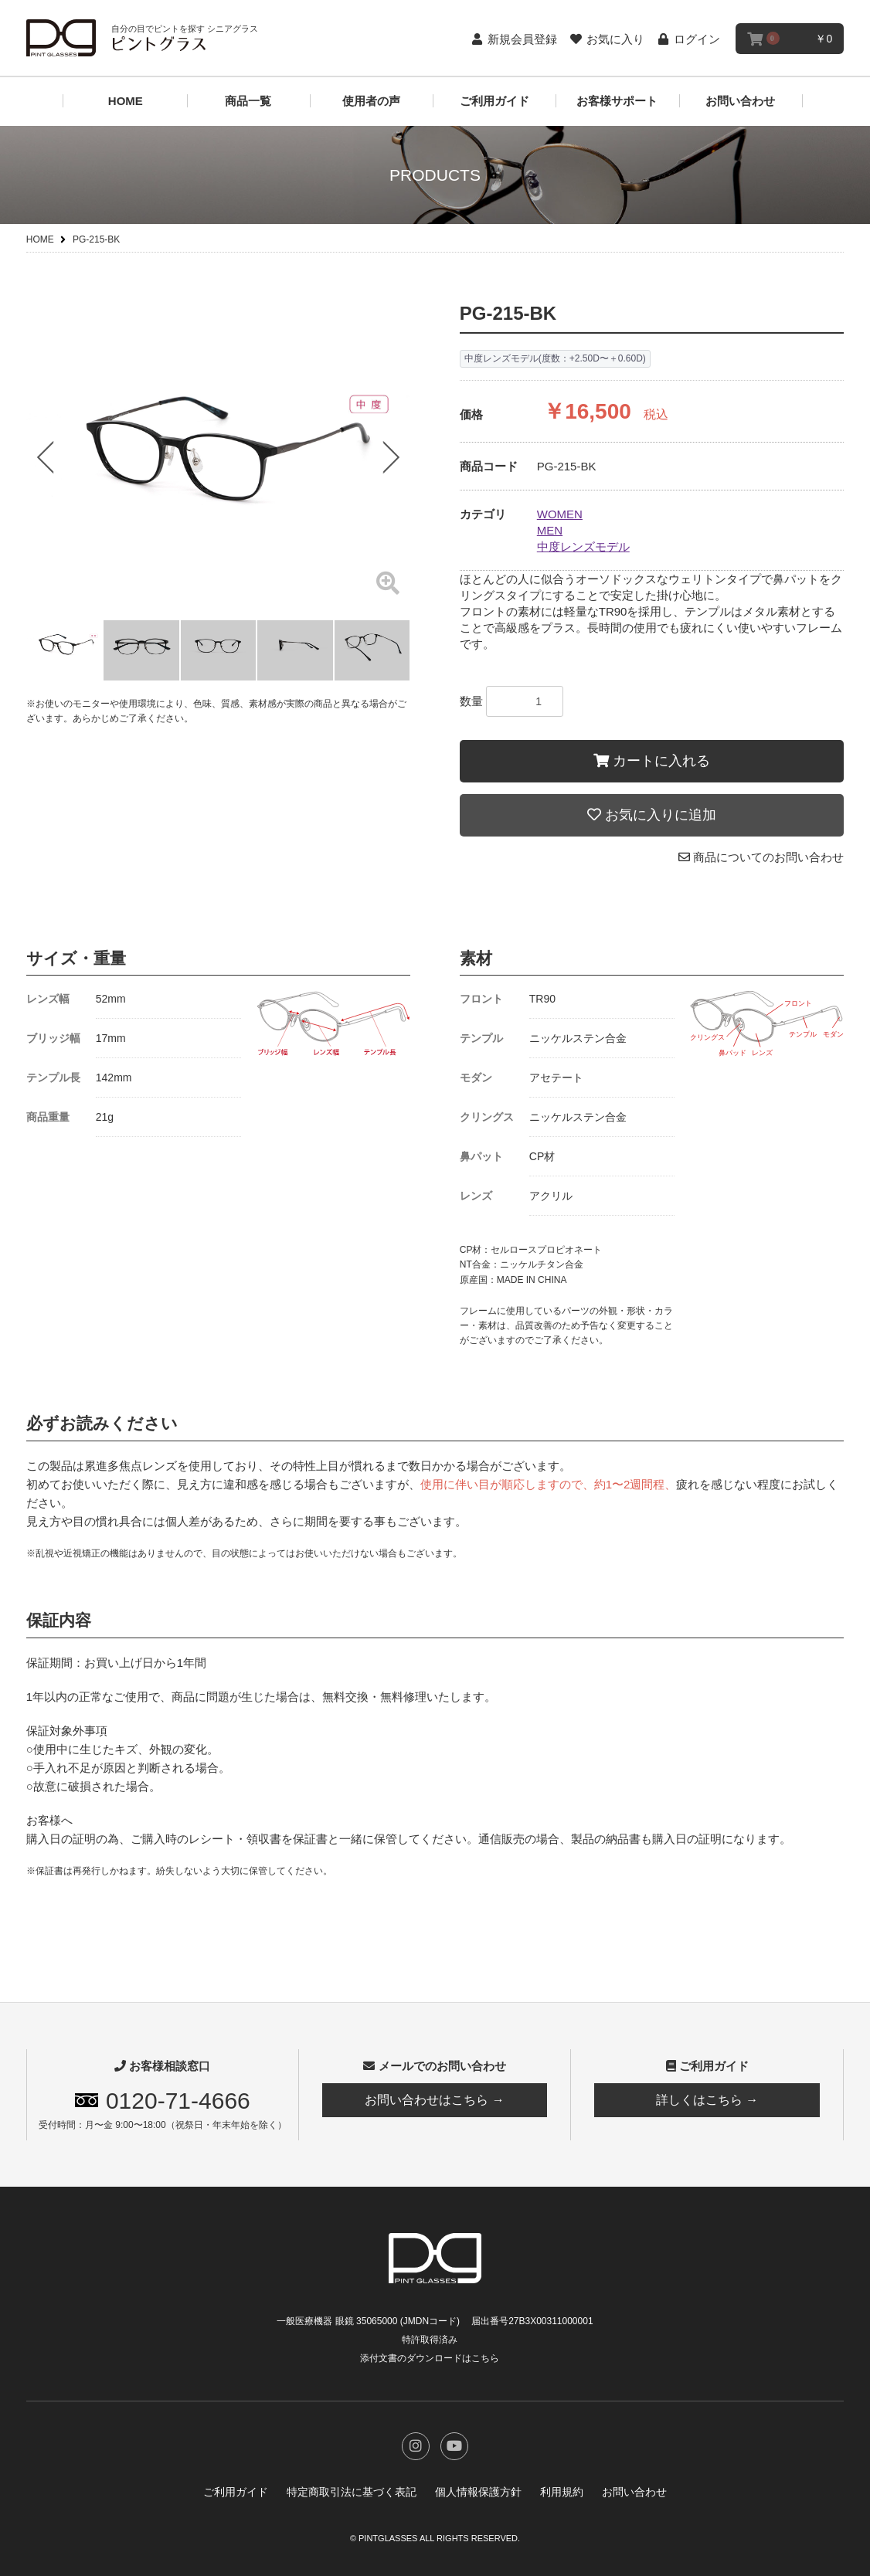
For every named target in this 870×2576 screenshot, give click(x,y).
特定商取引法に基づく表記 (351, 2492)
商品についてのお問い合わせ (761, 857)
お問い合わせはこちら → (434, 2099)
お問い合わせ (740, 100)
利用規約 (561, 2492)
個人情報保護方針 (478, 2492)
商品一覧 (248, 100)
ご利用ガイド (494, 100)
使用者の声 (371, 100)
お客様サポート (617, 100)
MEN (549, 530)
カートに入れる (651, 761)
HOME (125, 100)
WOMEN (560, 514)
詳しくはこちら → (707, 2099)
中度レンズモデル (583, 546)
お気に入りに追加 (651, 815)
